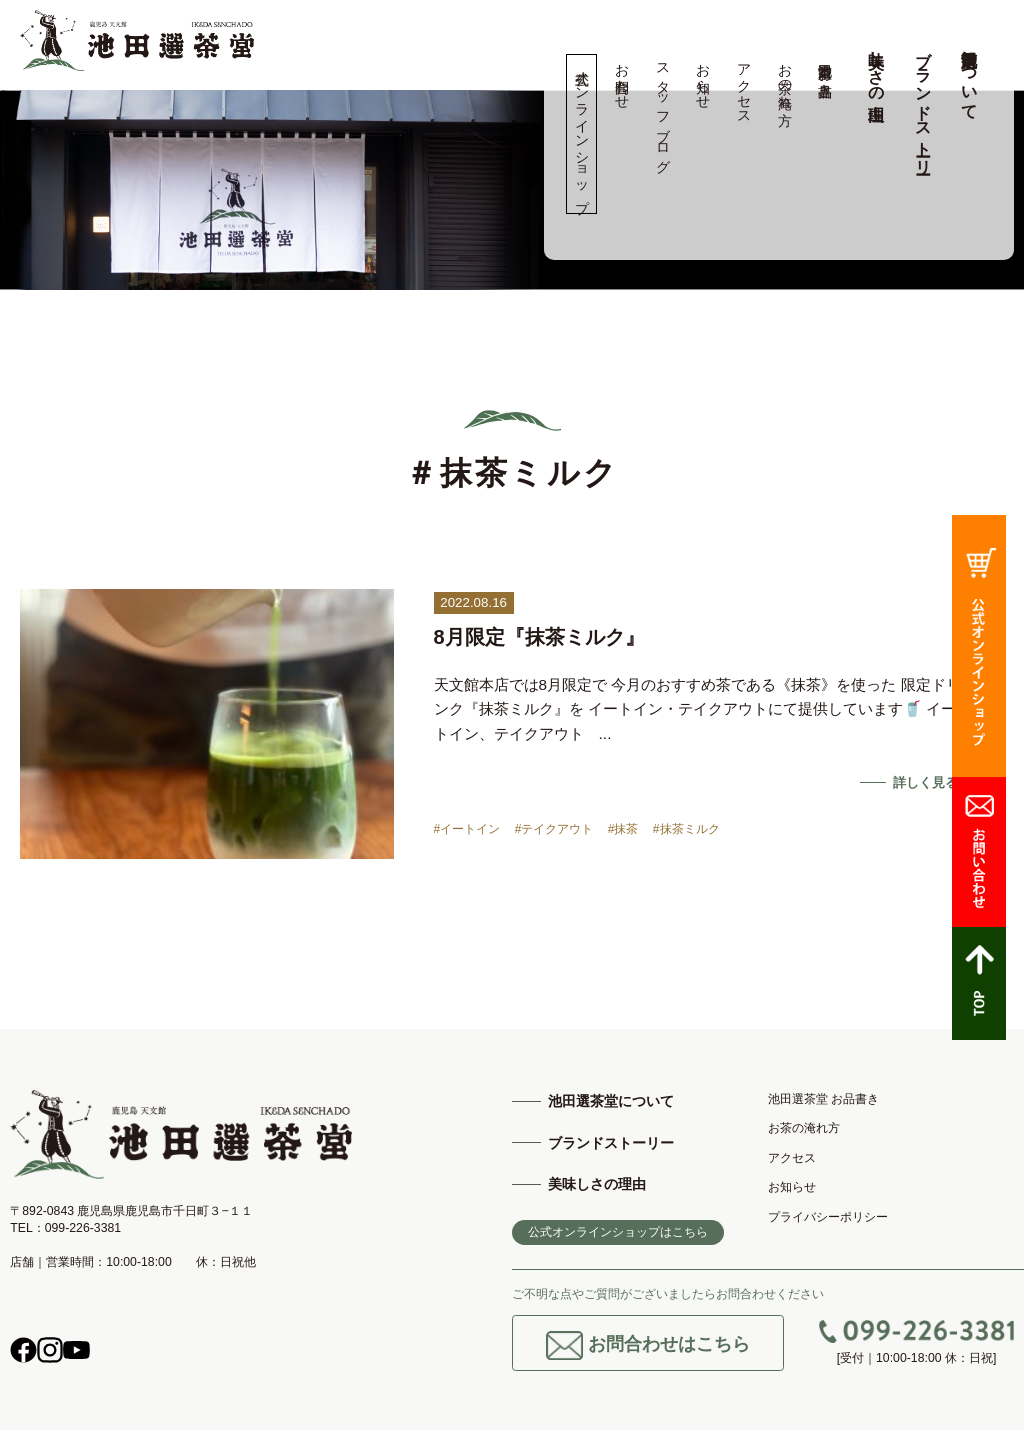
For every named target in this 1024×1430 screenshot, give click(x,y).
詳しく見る (925, 782)
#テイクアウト (554, 829)
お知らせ (703, 78)
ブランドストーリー (923, 103)
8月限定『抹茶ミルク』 (539, 637)
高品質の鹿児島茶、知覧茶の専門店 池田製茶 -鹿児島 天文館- (137, 40)
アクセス (743, 86)
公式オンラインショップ (581, 134)
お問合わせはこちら (648, 1345)
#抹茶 (623, 829)
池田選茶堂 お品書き (825, 72)
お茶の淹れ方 (784, 78)
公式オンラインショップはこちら (618, 1232)
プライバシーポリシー (828, 1217)
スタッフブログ (662, 110)
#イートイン (467, 829)
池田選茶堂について (969, 76)
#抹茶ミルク (686, 829)
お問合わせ (622, 78)
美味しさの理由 (876, 67)
